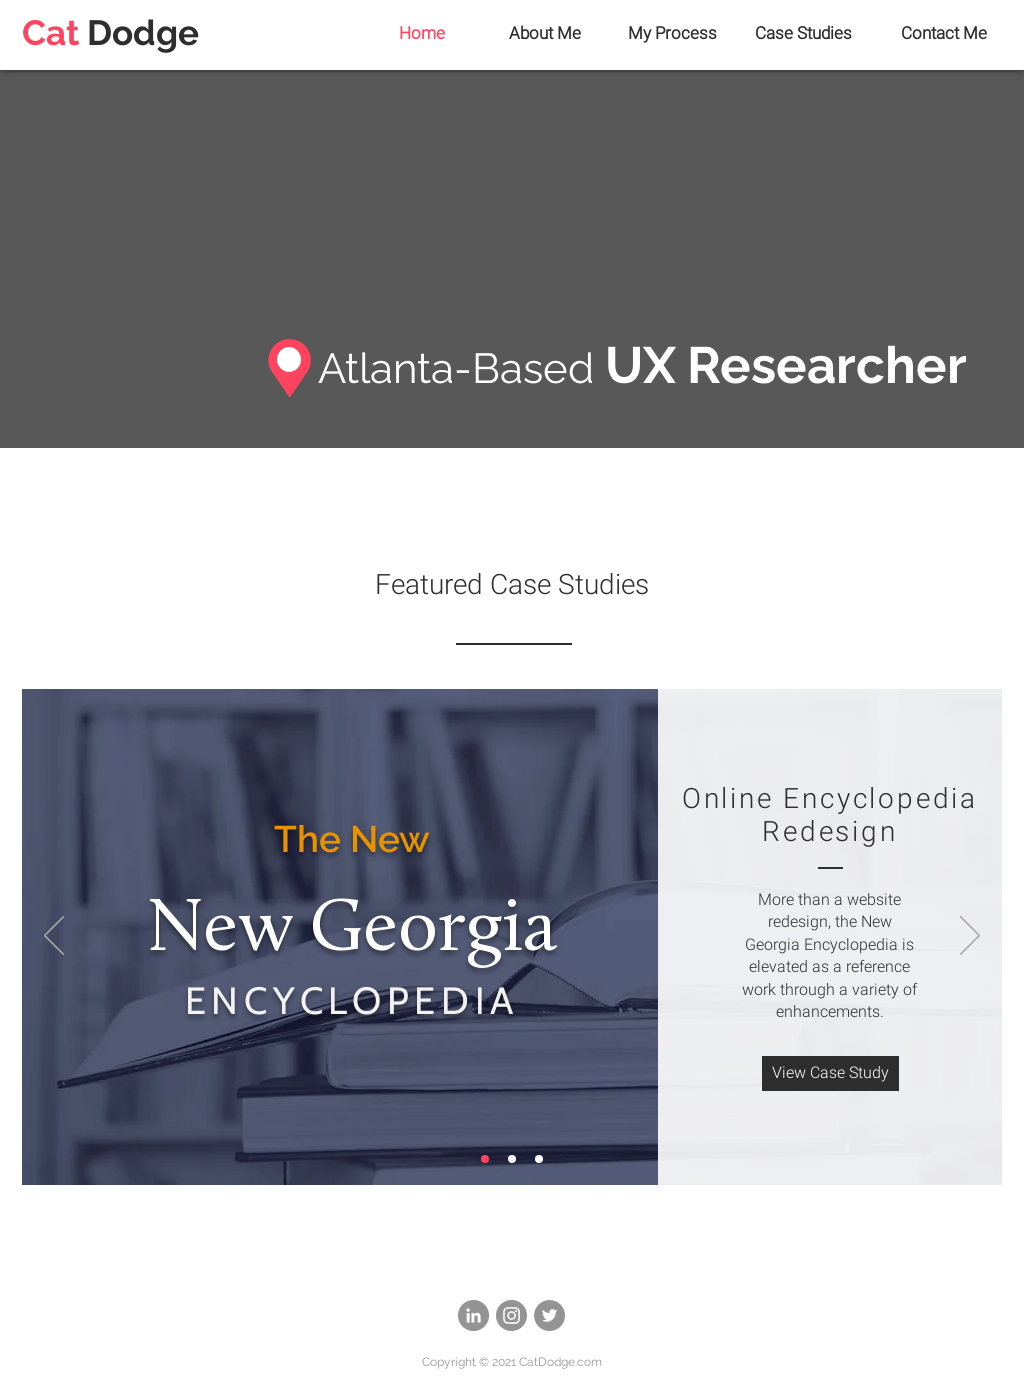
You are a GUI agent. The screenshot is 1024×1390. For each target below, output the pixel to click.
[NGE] (485, 1159)
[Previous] (54, 937)
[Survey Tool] (512, 1159)
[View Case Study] (830, 1073)
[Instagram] (511, 1315)
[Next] (970, 937)
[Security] (539, 1159)
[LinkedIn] (473, 1315)
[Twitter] (549, 1315)
